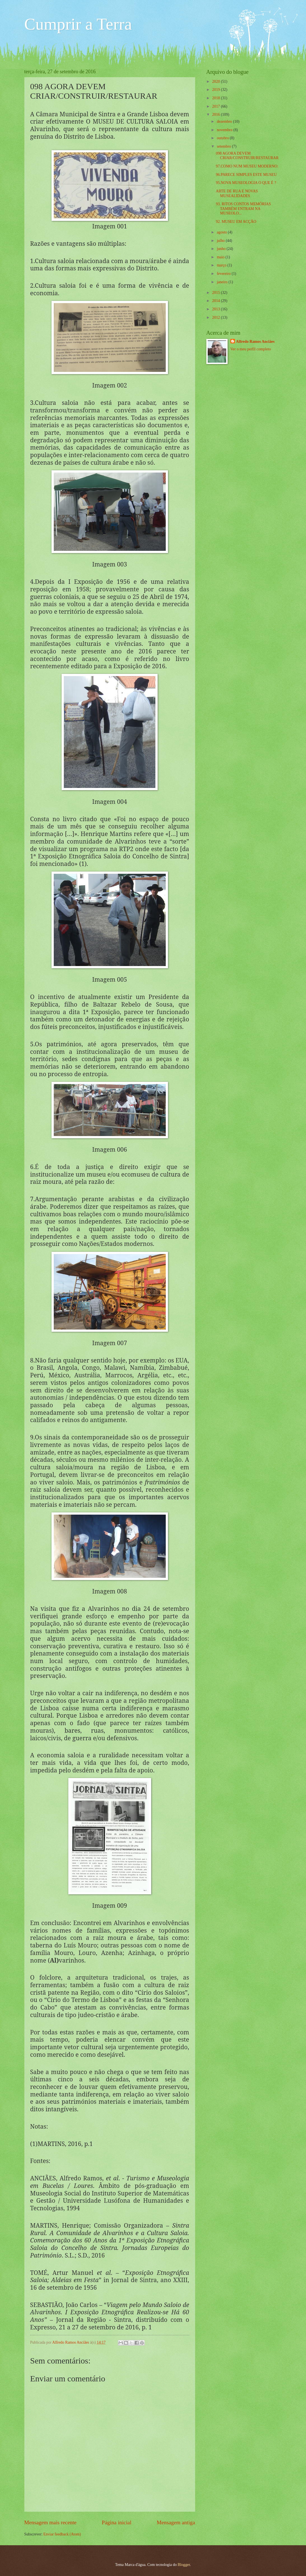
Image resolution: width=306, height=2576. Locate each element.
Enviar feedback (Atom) (62, 2534)
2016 (216, 114)
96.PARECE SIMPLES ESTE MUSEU (246, 175)
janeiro (222, 282)
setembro (224, 146)
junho (221, 249)
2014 (216, 301)
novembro (225, 130)
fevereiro (224, 273)
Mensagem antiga (176, 2522)
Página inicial (117, 2522)
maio (221, 257)
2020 (216, 81)
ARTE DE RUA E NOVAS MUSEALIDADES (237, 193)
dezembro (225, 121)
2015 (216, 293)
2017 (216, 106)
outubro (223, 138)
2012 (216, 317)
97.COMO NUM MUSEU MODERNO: (247, 166)
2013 (216, 309)
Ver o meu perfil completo (250, 349)
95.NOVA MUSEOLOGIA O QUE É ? (246, 183)
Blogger (184, 2565)
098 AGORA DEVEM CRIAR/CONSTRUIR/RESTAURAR (247, 155)
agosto (222, 232)
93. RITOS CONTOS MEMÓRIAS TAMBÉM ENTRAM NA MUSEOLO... (243, 208)
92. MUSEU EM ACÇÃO (236, 221)
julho (221, 241)
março (222, 265)
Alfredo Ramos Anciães (71, 2342)
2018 (216, 98)
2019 (216, 90)
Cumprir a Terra (78, 24)
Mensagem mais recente (50, 2522)
